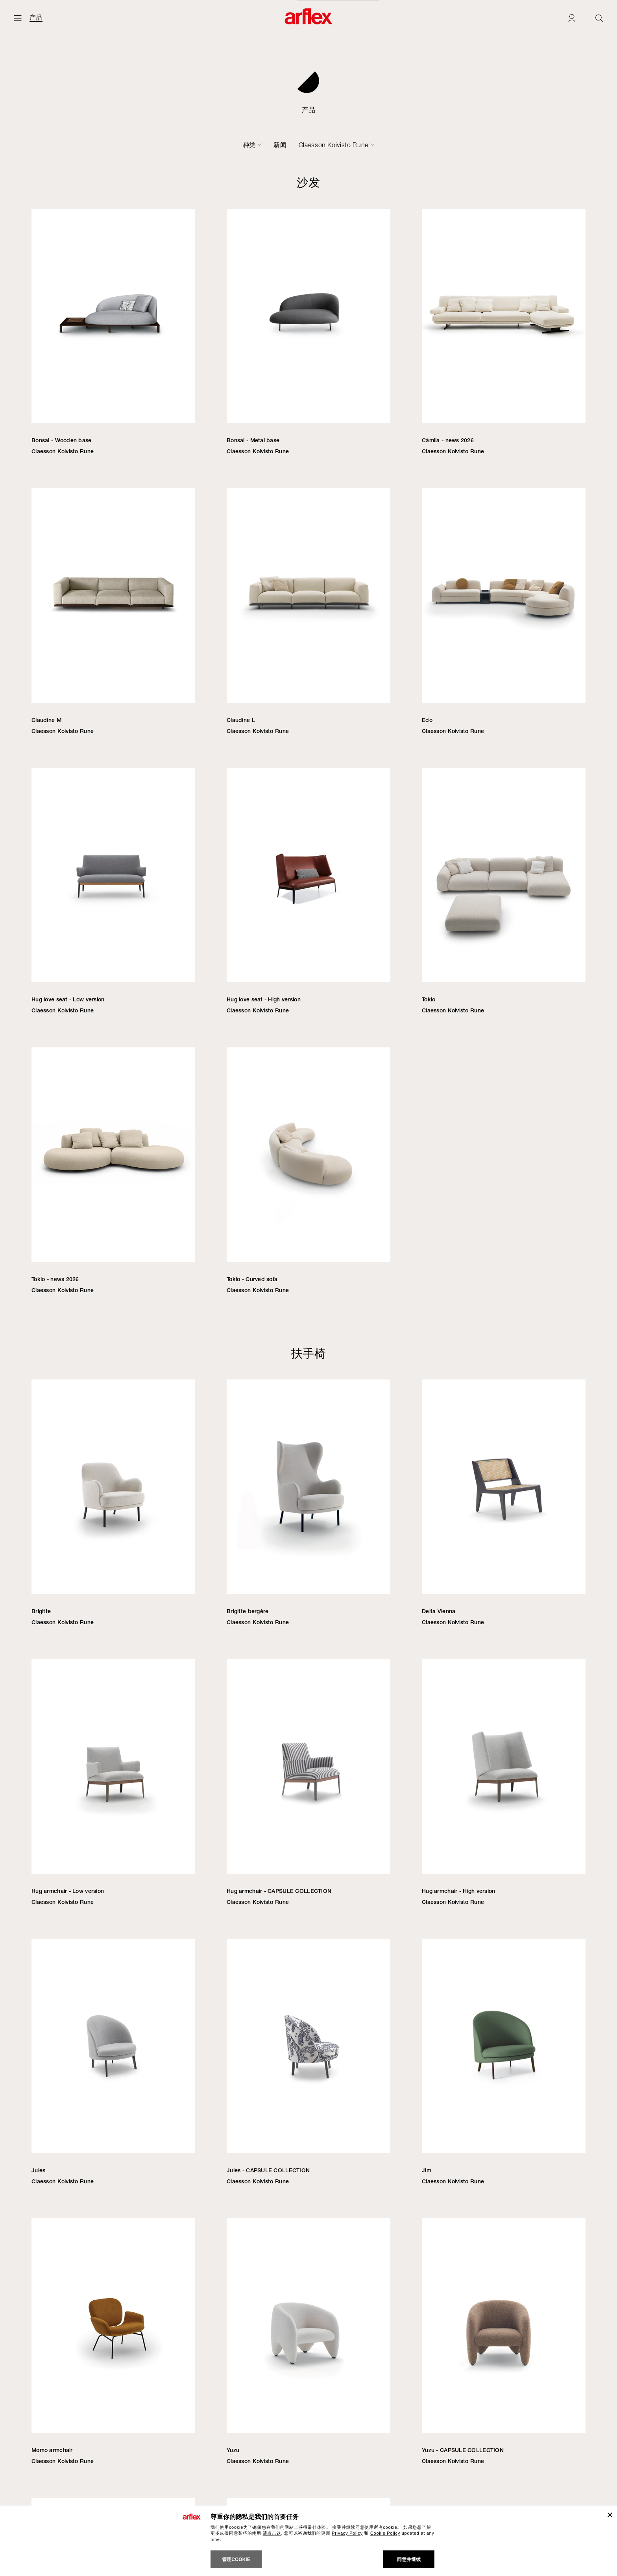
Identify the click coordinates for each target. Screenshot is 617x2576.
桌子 (264, 144)
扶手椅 (146, 144)
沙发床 (218, 144)
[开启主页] (18, 17)
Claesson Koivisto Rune (464, 144)
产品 (36, 17)
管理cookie (236, 2559)
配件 (361, 144)
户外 (386, 144)
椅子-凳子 (182, 144)
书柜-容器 (328, 144)
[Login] (572, 17)
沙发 (117, 144)
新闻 (411, 144)
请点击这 (272, 2533)
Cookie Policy (385, 2533)
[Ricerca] (599, 17)
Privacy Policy (347, 2533)
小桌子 (293, 144)
